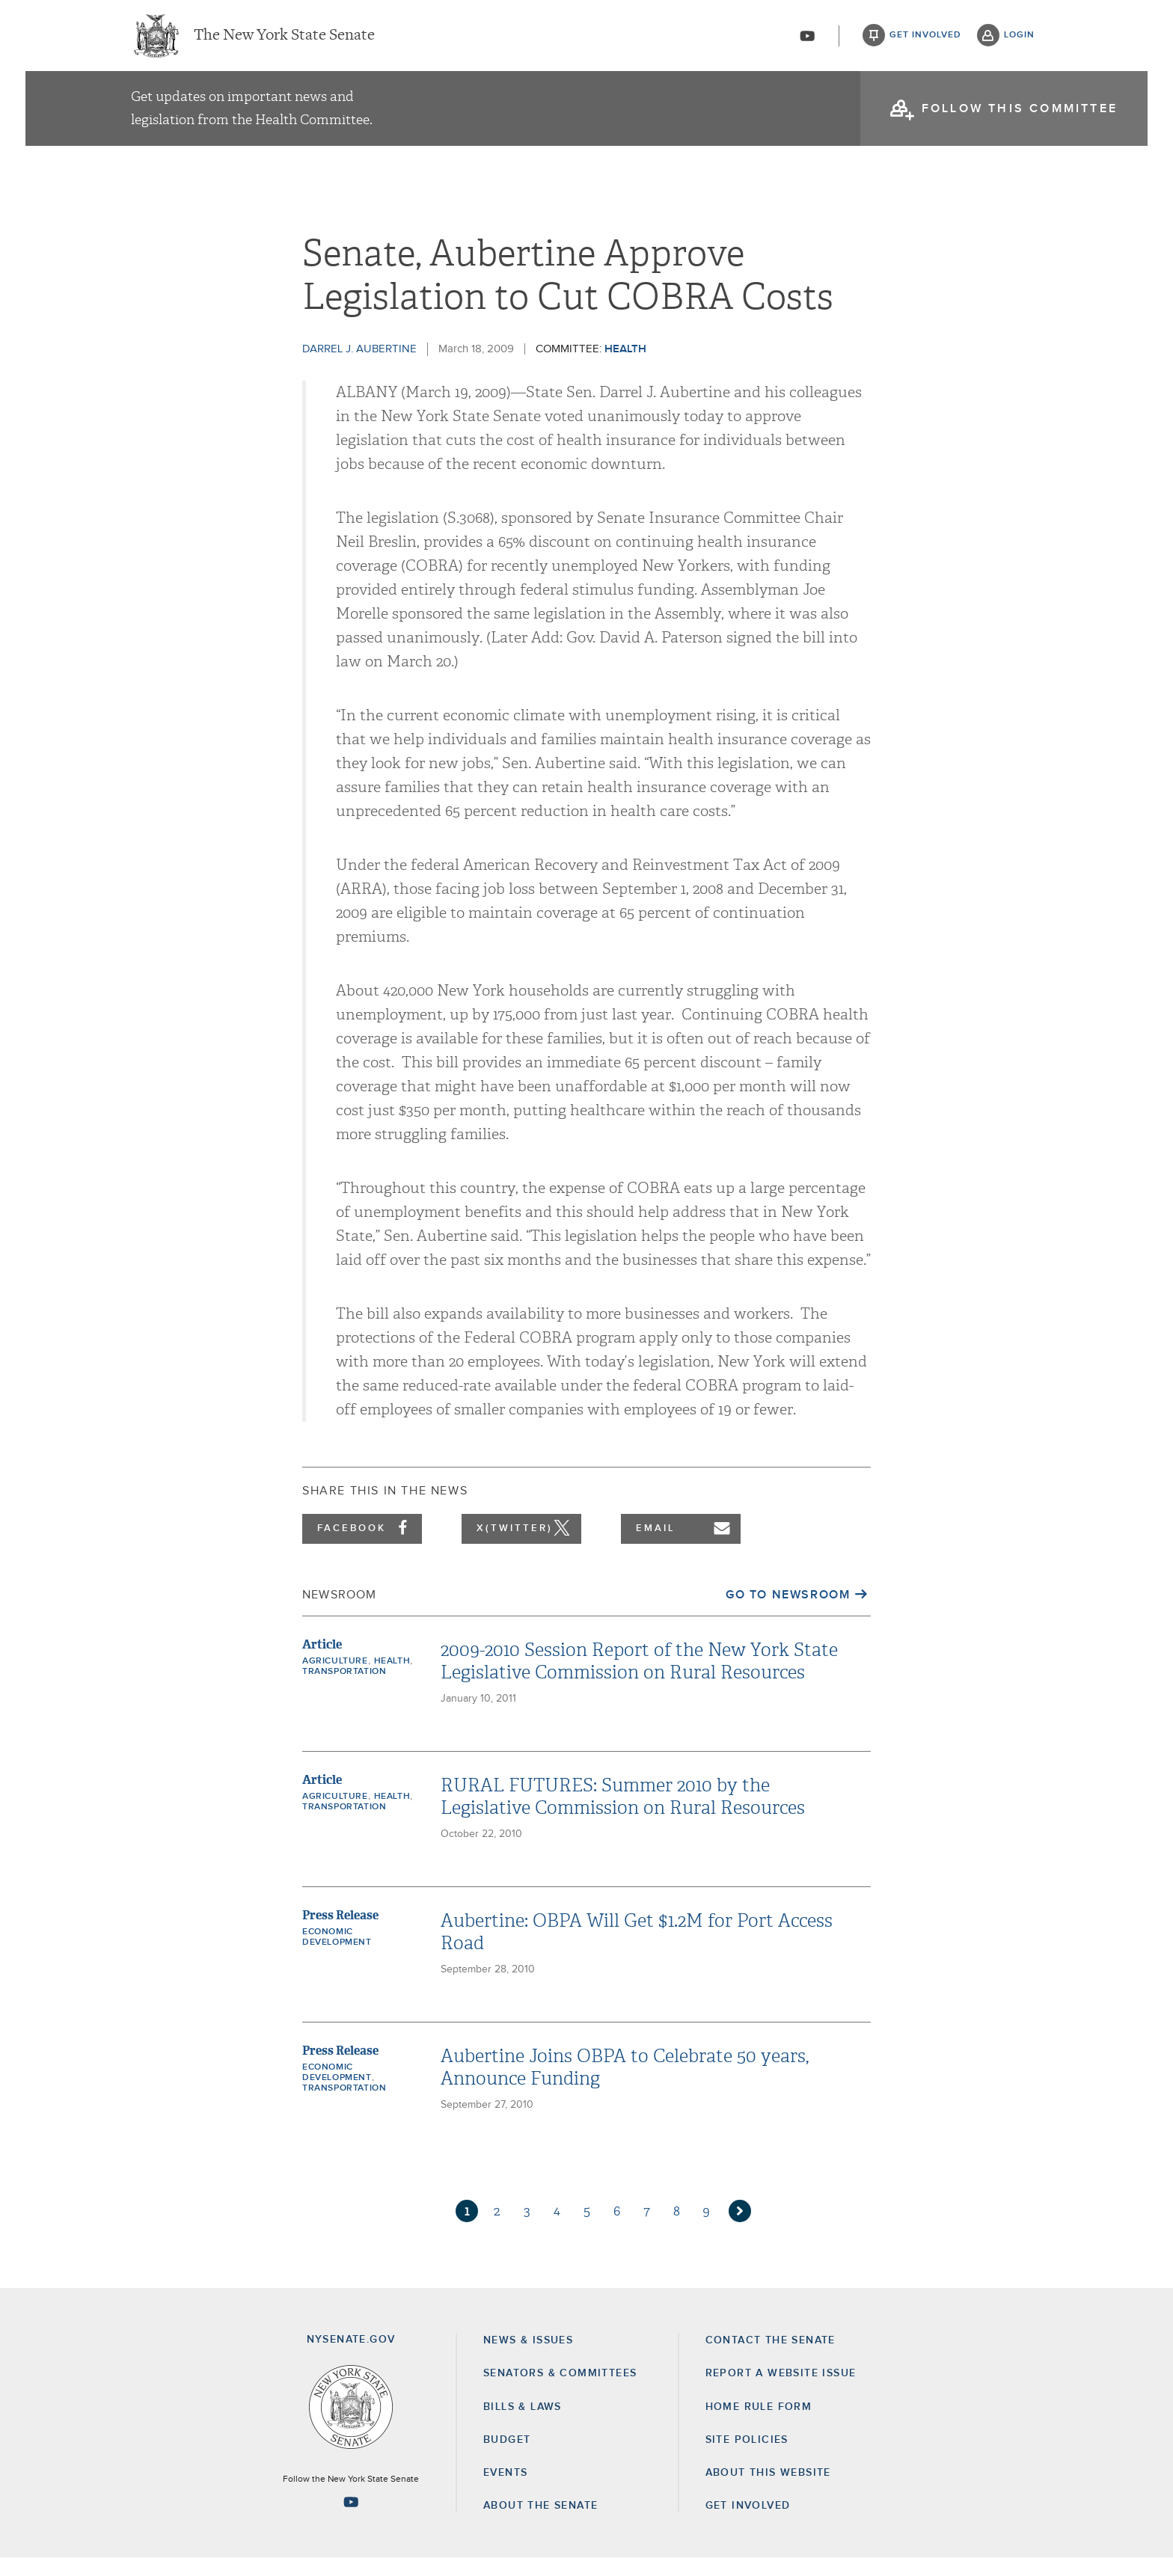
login (1019, 37)
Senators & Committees (560, 2391)
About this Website (768, 2490)
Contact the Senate (770, 2358)
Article (322, 1662)
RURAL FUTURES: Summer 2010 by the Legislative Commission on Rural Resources (623, 1814)
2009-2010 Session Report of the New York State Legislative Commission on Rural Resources (639, 1679)
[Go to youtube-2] (807, 38)
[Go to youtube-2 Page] (351, 2519)
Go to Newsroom (788, 1613)
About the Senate (540, 2523)
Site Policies (746, 2458)
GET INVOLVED (748, 2523)
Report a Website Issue (781, 2391)
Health (625, 366)
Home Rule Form (758, 2425)
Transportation (344, 1689)
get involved (925, 37)
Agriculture (335, 1679)
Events (505, 2490)
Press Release (340, 1933)
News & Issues (528, 2358)
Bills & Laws (522, 2425)
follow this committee (1020, 112)
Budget (506, 2458)
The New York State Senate (284, 37)
